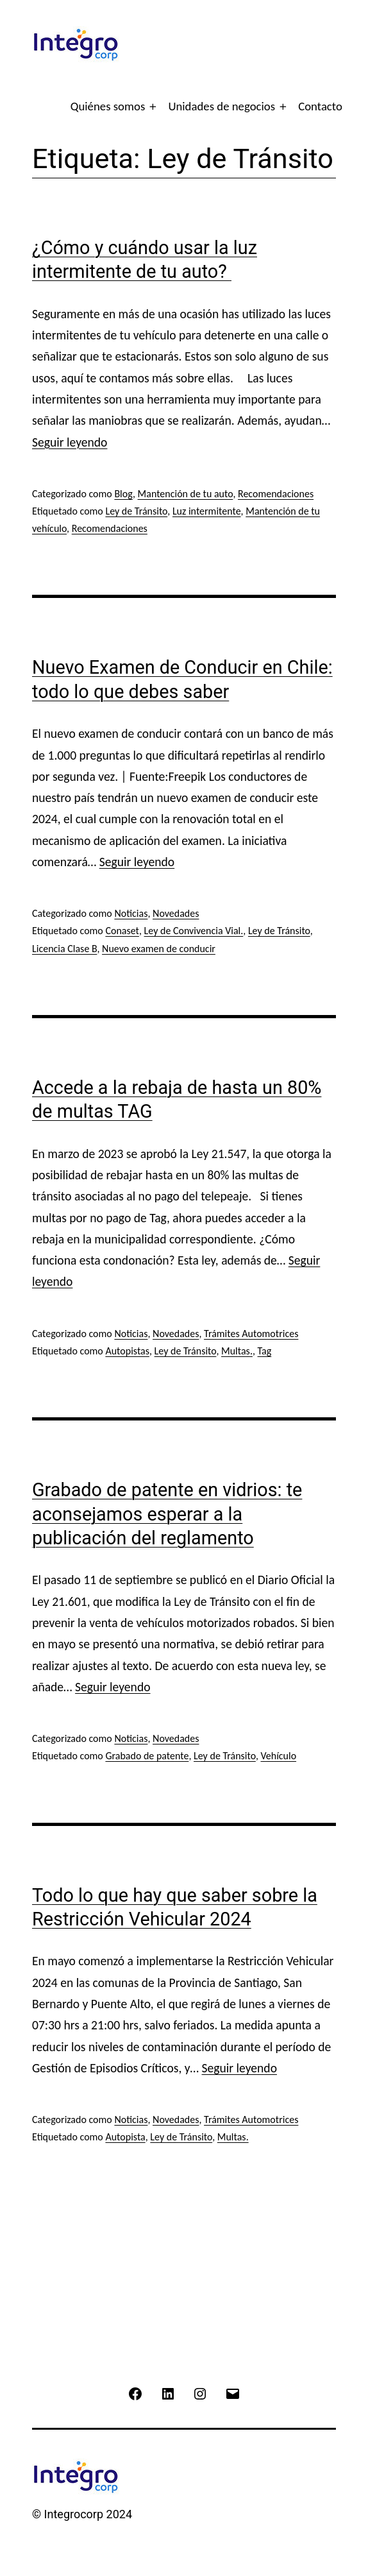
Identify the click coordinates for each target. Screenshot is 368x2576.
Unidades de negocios (221, 106)
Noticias (130, 913)
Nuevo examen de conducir (158, 949)
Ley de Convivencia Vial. (194, 931)
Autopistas (127, 1351)
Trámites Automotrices (251, 1333)
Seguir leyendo (69, 442)
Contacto (320, 106)
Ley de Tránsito (136, 511)
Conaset (122, 931)
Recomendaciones (276, 494)
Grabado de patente (146, 1756)
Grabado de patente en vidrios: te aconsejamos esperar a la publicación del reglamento (167, 1514)
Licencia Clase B (64, 949)
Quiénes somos (108, 106)
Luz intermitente (206, 511)
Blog (123, 494)
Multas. (237, 1351)
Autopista (125, 2137)
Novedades (176, 913)
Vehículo (278, 1756)
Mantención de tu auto (185, 494)
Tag (265, 1351)
